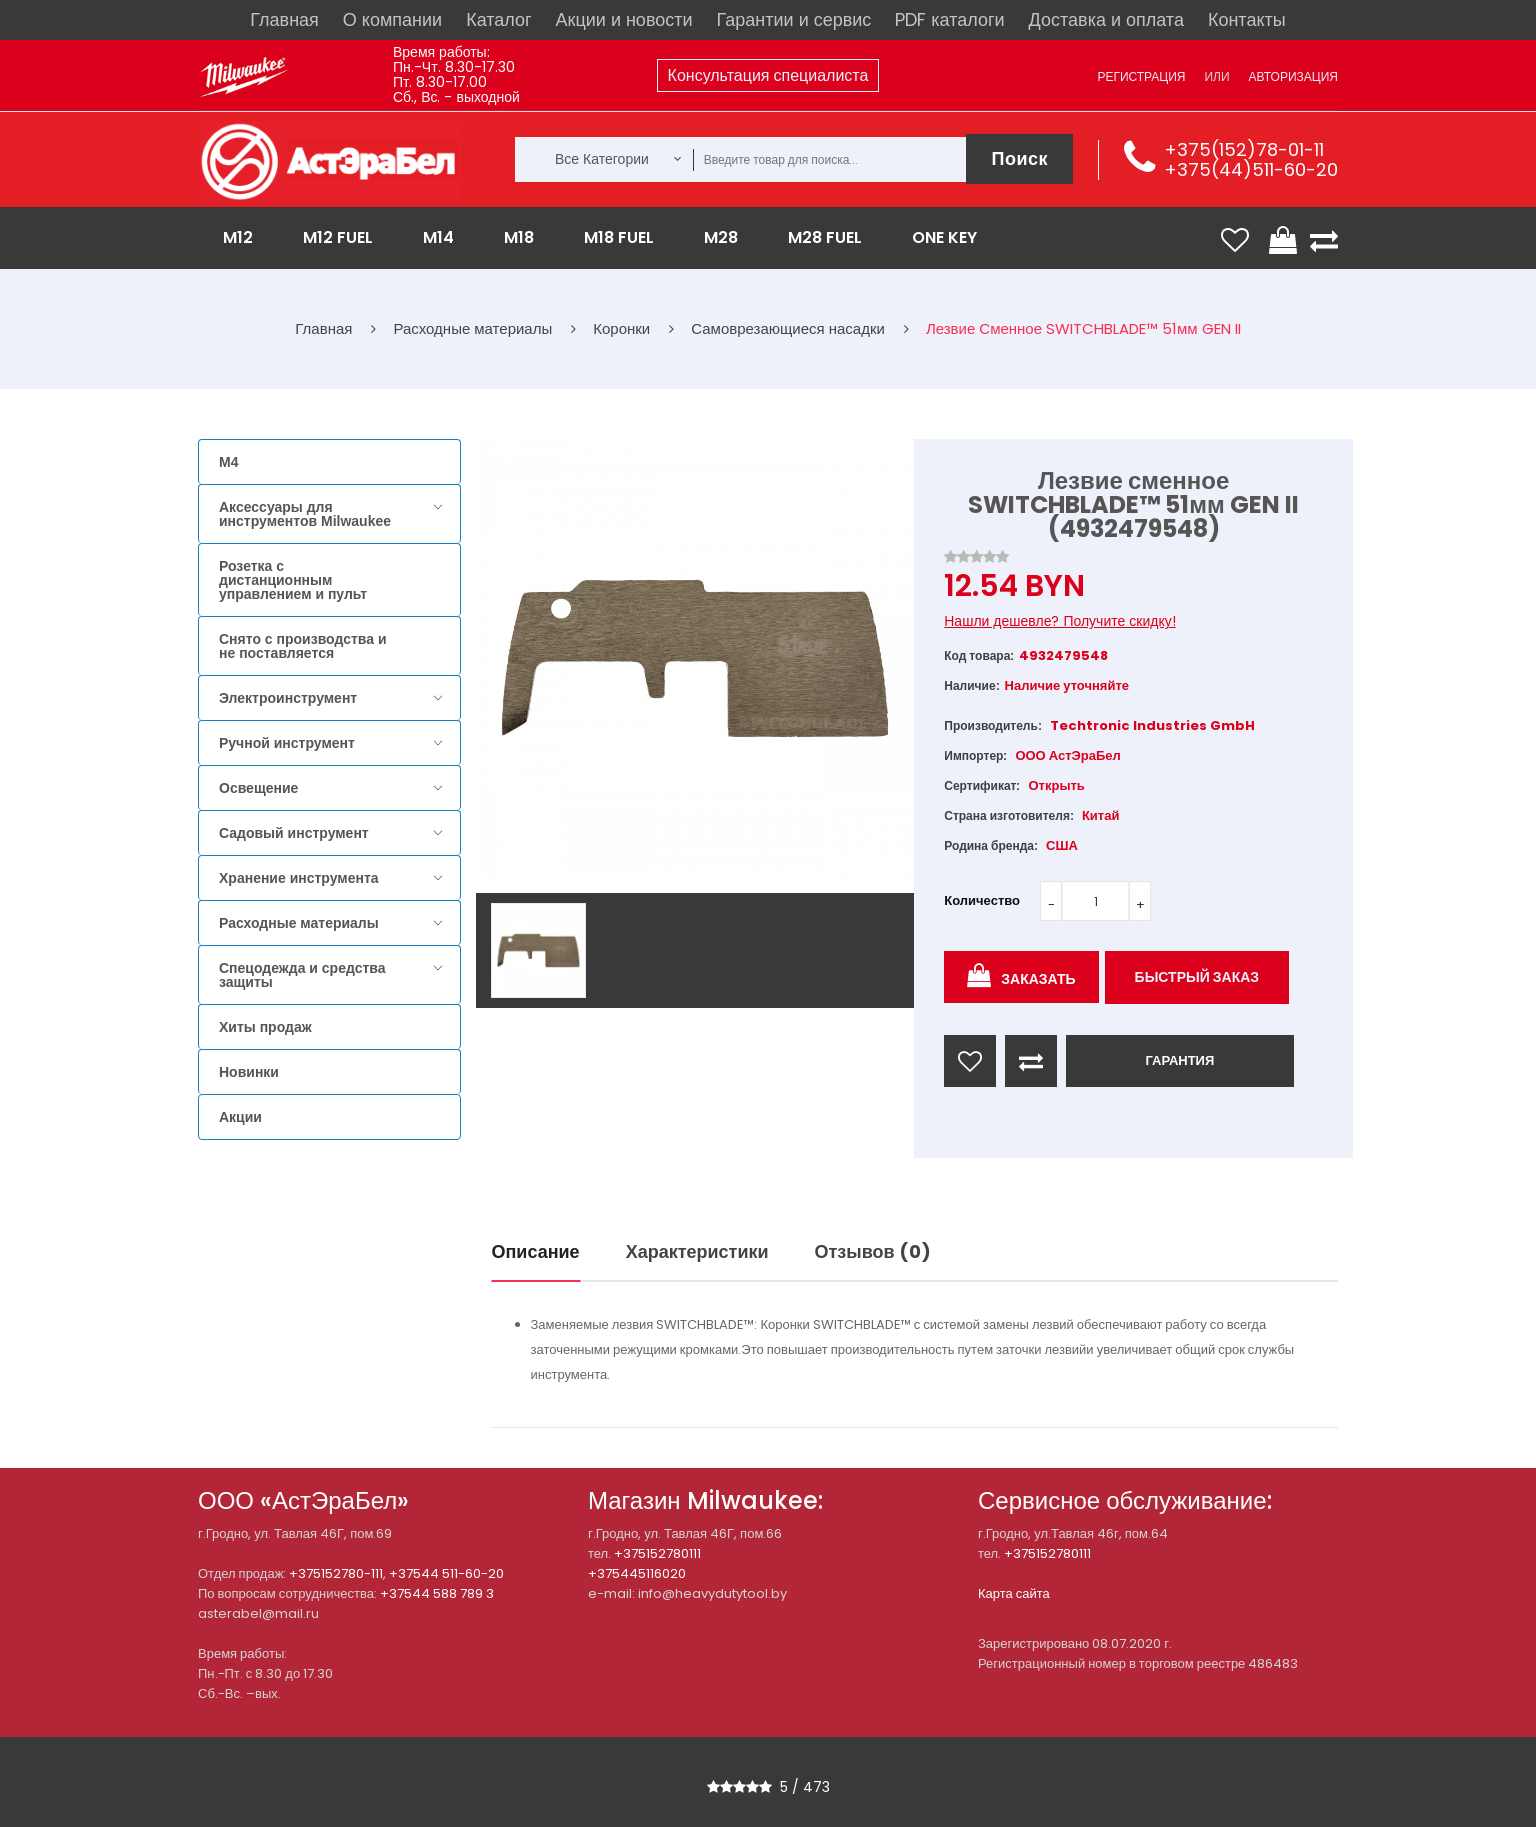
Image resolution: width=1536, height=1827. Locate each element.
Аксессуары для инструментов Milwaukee (305, 514)
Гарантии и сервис (794, 19)
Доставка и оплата (1106, 19)
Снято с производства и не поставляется (303, 646)
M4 (228, 462)
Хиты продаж (265, 1027)
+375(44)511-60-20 (1251, 169)
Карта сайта (1014, 1593)
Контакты (1247, 19)
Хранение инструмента (299, 878)
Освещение (258, 788)
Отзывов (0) (873, 1251)
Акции (240, 1117)
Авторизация (1293, 76)
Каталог (498, 19)
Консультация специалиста (768, 75)
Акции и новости (624, 19)
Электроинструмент (288, 698)
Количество (982, 900)
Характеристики (697, 1251)
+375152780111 (657, 1553)
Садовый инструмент (294, 833)
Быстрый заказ (1197, 977)
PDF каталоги (949, 19)
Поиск (1019, 158)
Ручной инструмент (287, 743)
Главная (284, 19)
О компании (392, 19)
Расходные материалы (299, 923)
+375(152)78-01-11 (1244, 149)
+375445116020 (637, 1573)
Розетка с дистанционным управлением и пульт (293, 580)
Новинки (249, 1072)
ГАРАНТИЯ (1179, 1060)
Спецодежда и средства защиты (302, 975)
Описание (536, 1251)
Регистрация (1141, 76)
